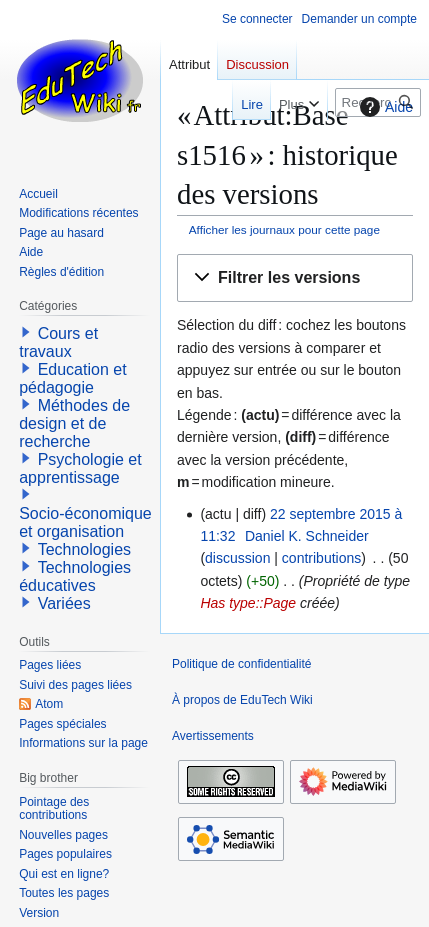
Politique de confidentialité (241, 664)
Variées (64, 603)
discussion (237, 558)
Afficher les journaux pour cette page (284, 229)
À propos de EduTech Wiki (242, 700)
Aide (384, 107)
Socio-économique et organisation (85, 522)
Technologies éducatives (75, 576)
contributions (321, 558)
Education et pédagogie (72, 378)
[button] (295, 278)
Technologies (84, 549)
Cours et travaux (58, 342)
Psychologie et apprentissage (80, 468)
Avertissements (213, 736)
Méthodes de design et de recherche (74, 423)
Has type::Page (248, 603)
